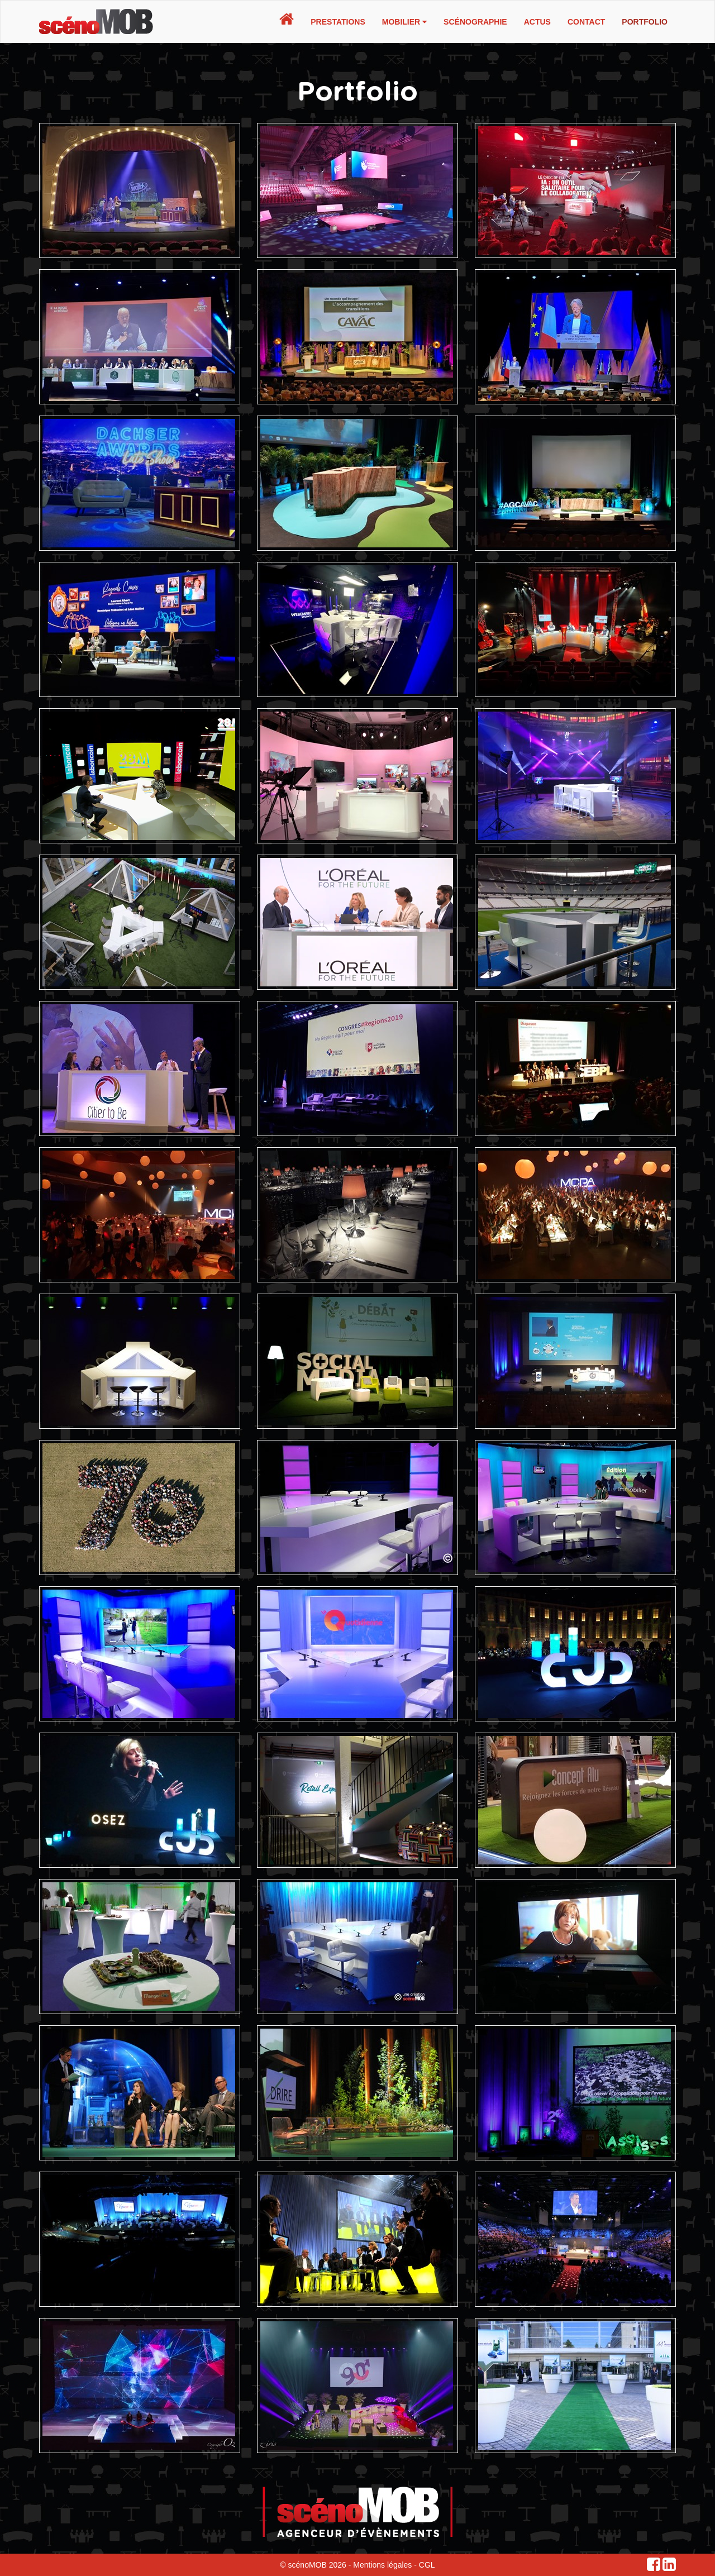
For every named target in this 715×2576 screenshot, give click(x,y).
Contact (586, 21)
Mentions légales (382, 2564)
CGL (427, 2564)
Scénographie (475, 21)
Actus (537, 21)
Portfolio (645, 21)
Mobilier (404, 21)
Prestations (338, 21)
